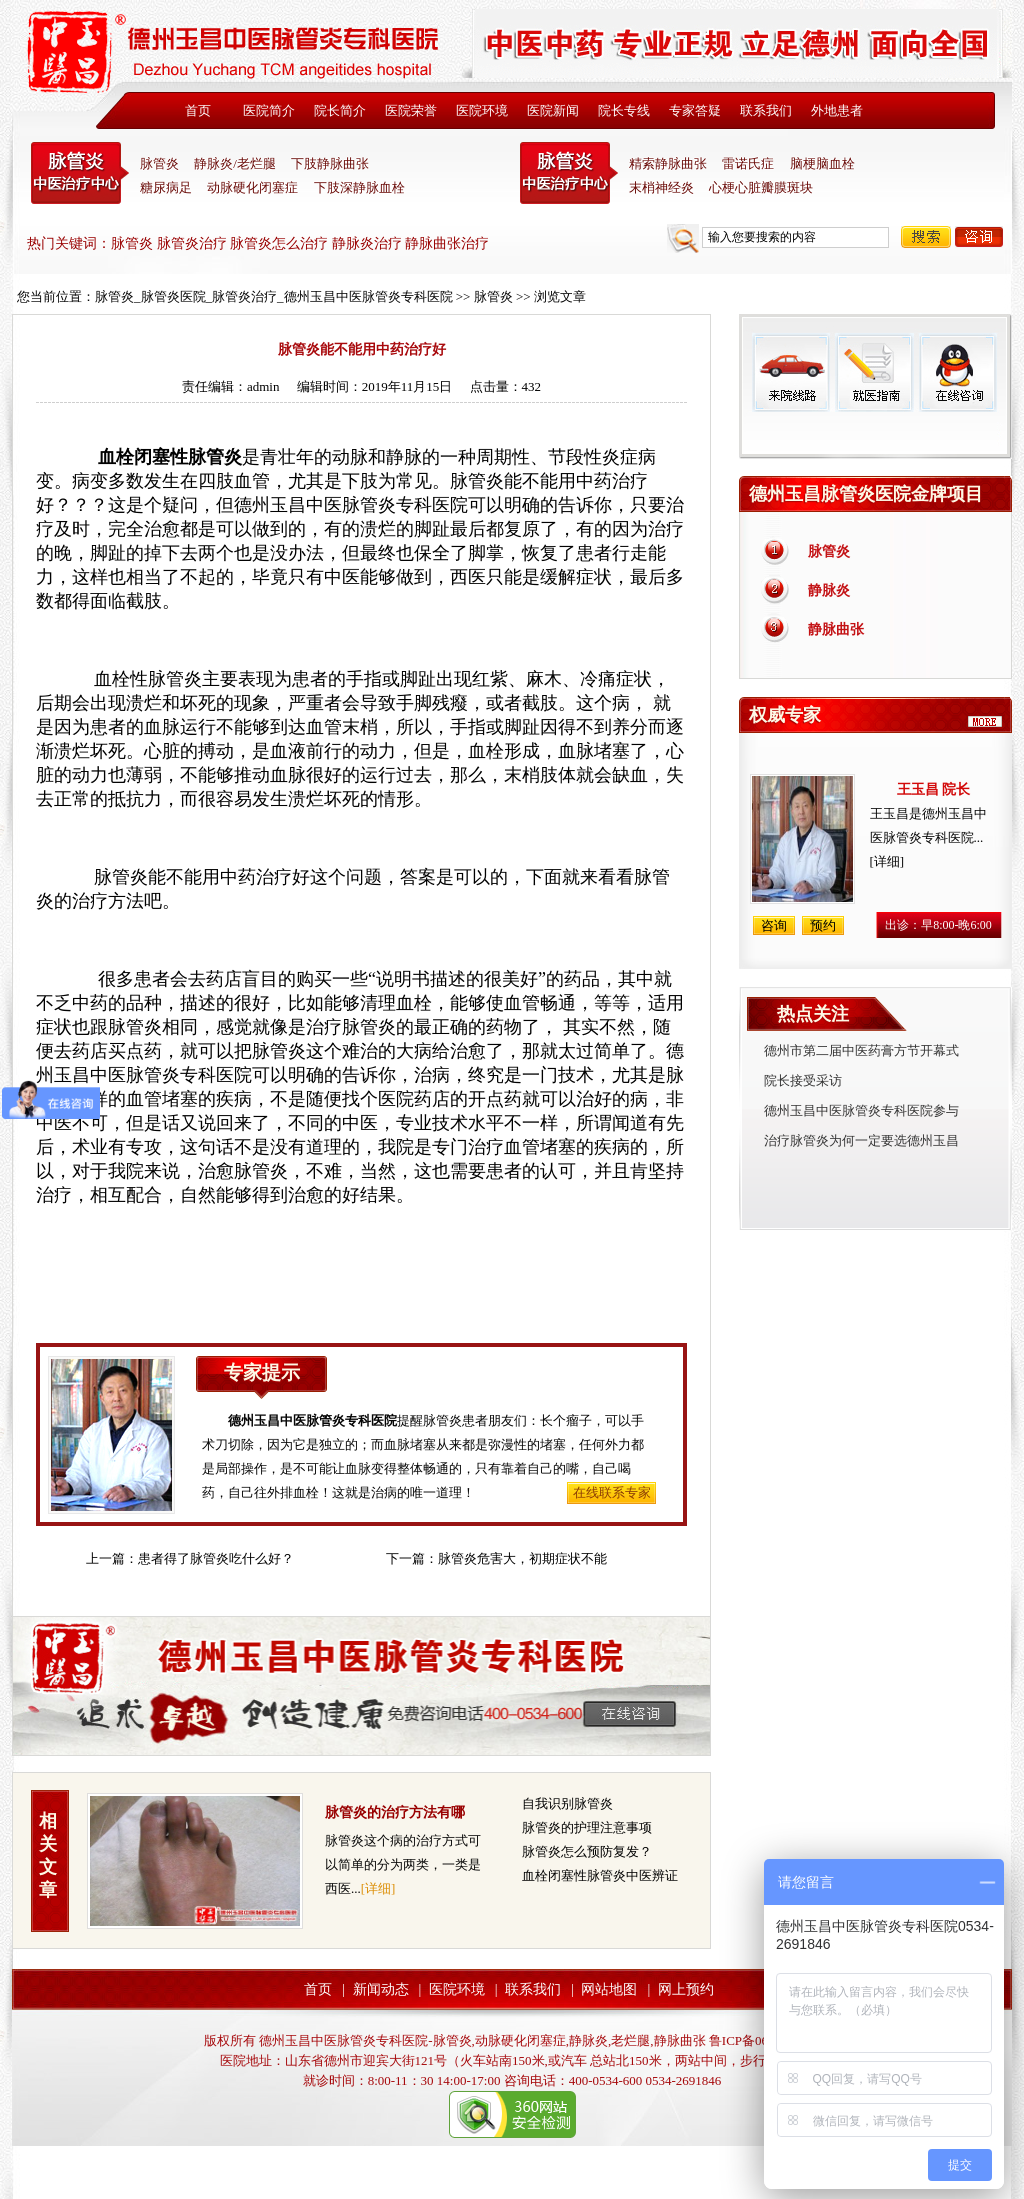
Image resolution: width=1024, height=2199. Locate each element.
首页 (198, 110)
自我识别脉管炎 (567, 1803)
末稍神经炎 (569, 173)
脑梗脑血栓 (822, 163)
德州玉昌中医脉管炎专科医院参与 (861, 1110)
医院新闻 (553, 110)
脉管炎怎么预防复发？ (587, 1851)
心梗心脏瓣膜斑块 (761, 187)
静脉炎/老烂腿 (235, 163)
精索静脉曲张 (668, 163)
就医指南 (874, 372)
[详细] (378, 1888)
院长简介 (340, 110)
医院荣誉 (411, 110)
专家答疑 (695, 110)
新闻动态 (381, 1989)
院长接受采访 (803, 1080)
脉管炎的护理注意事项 (587, 1827)
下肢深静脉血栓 (359, 187)
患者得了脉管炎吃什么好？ (216, 1558)
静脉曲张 (836, 629)
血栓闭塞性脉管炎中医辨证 (600, 1875)
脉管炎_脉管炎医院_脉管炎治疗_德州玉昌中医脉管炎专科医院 (274, 296)
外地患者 (837, 110)
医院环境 (482, 110)
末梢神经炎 (661, 187)
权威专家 (785, 715)
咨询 (979, 237)
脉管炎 (159, 163)
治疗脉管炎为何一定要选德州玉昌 (861, 1140)
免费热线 (875, 435)
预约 (823, 925)
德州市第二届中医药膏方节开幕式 (861, 1050)
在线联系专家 (612, 1492)
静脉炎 (829, 590)
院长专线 (624, 110)
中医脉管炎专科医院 (80, 173)
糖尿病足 (166, 187)
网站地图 (609, 1989)
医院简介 (269, 110)
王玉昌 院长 (934, 789)
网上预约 (686, 1989)
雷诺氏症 (748, 163)
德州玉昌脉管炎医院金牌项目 (866, 494)
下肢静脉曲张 (330, 163)
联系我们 (766, 110)
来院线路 (791, 372)
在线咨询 (957, 372)
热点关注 (813, 1014)
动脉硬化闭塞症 (252, 187)
